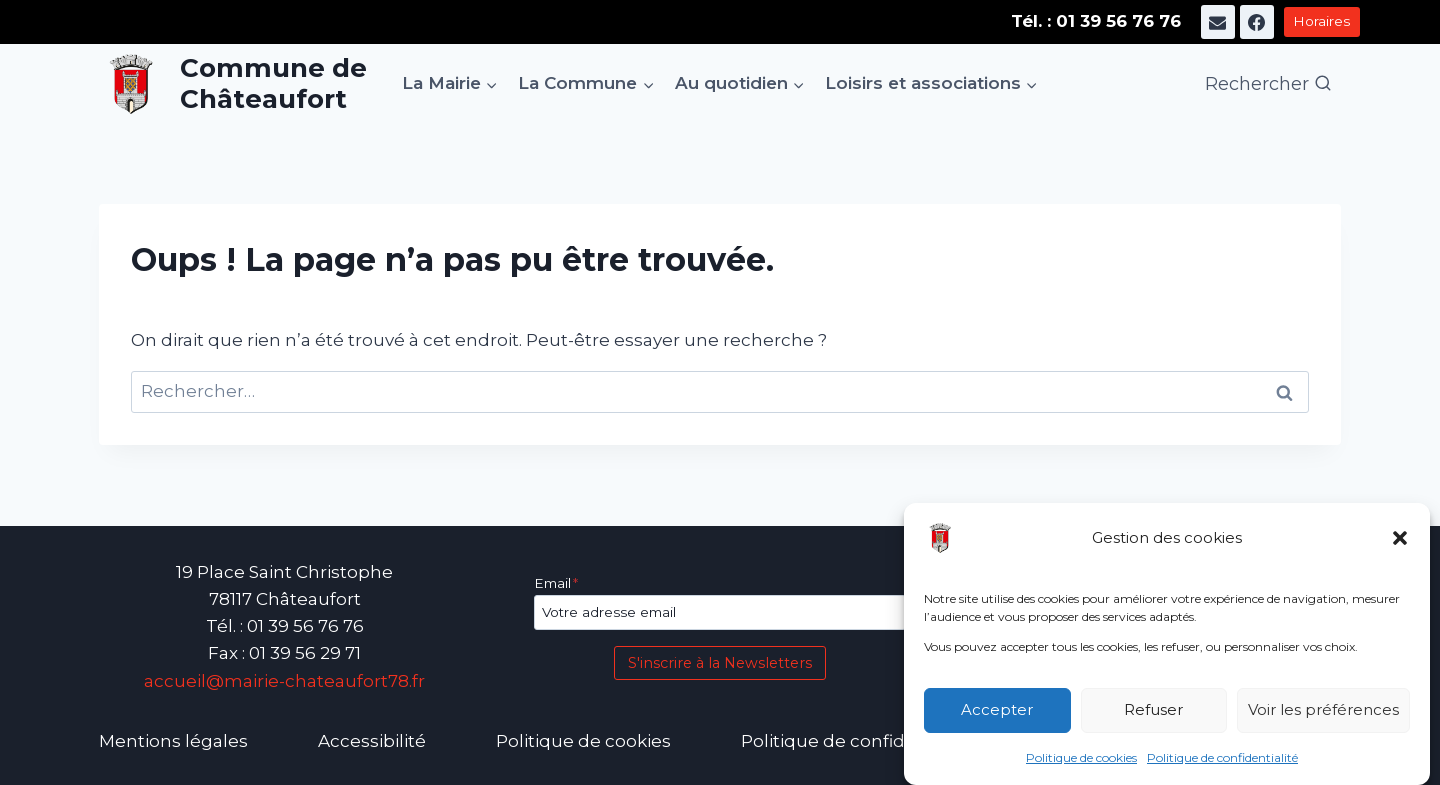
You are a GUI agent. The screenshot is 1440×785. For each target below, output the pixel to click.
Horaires (1321, 21)
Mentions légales (173, 741)
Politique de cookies (1081, 757)
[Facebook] (1257, 22)
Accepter (997, 710)
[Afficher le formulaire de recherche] (1268, 84)
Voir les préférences (1323, 710)
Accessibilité (372, 741)
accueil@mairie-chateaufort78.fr (284, 681)
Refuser (1153, 710)
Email (556, 583)
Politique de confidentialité (1222, 757)
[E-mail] (1218, 22)
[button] (1400, 538)
